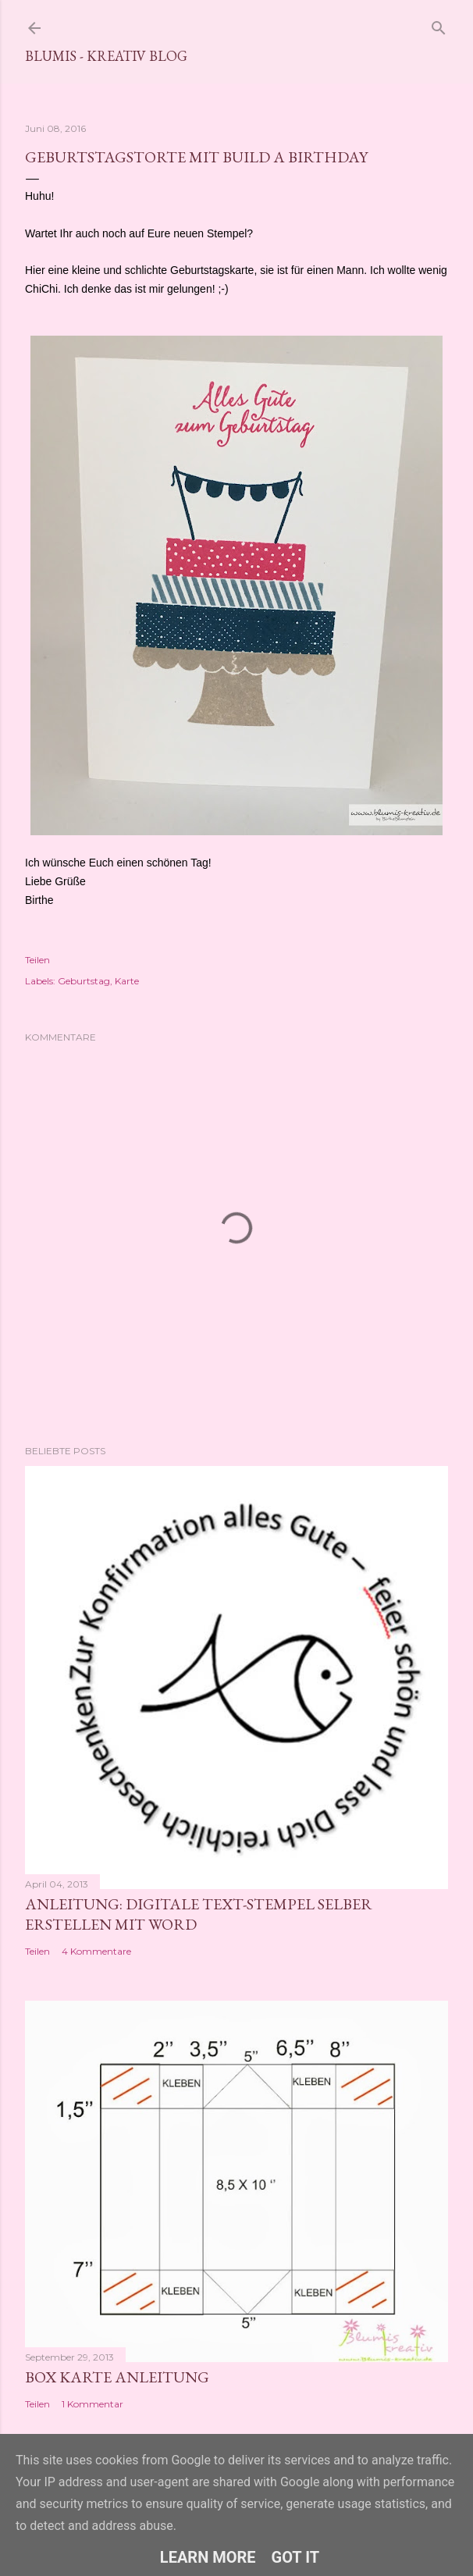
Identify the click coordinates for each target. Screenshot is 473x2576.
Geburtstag (84, 981)
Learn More (208, 2557)
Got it (296, 2557)
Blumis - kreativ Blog (106, 56)
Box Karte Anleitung (117, 2377)
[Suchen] (438, 24)
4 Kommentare (96, 1951)
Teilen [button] (37, 960)
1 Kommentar (92, 2404)
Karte (127, 981)
